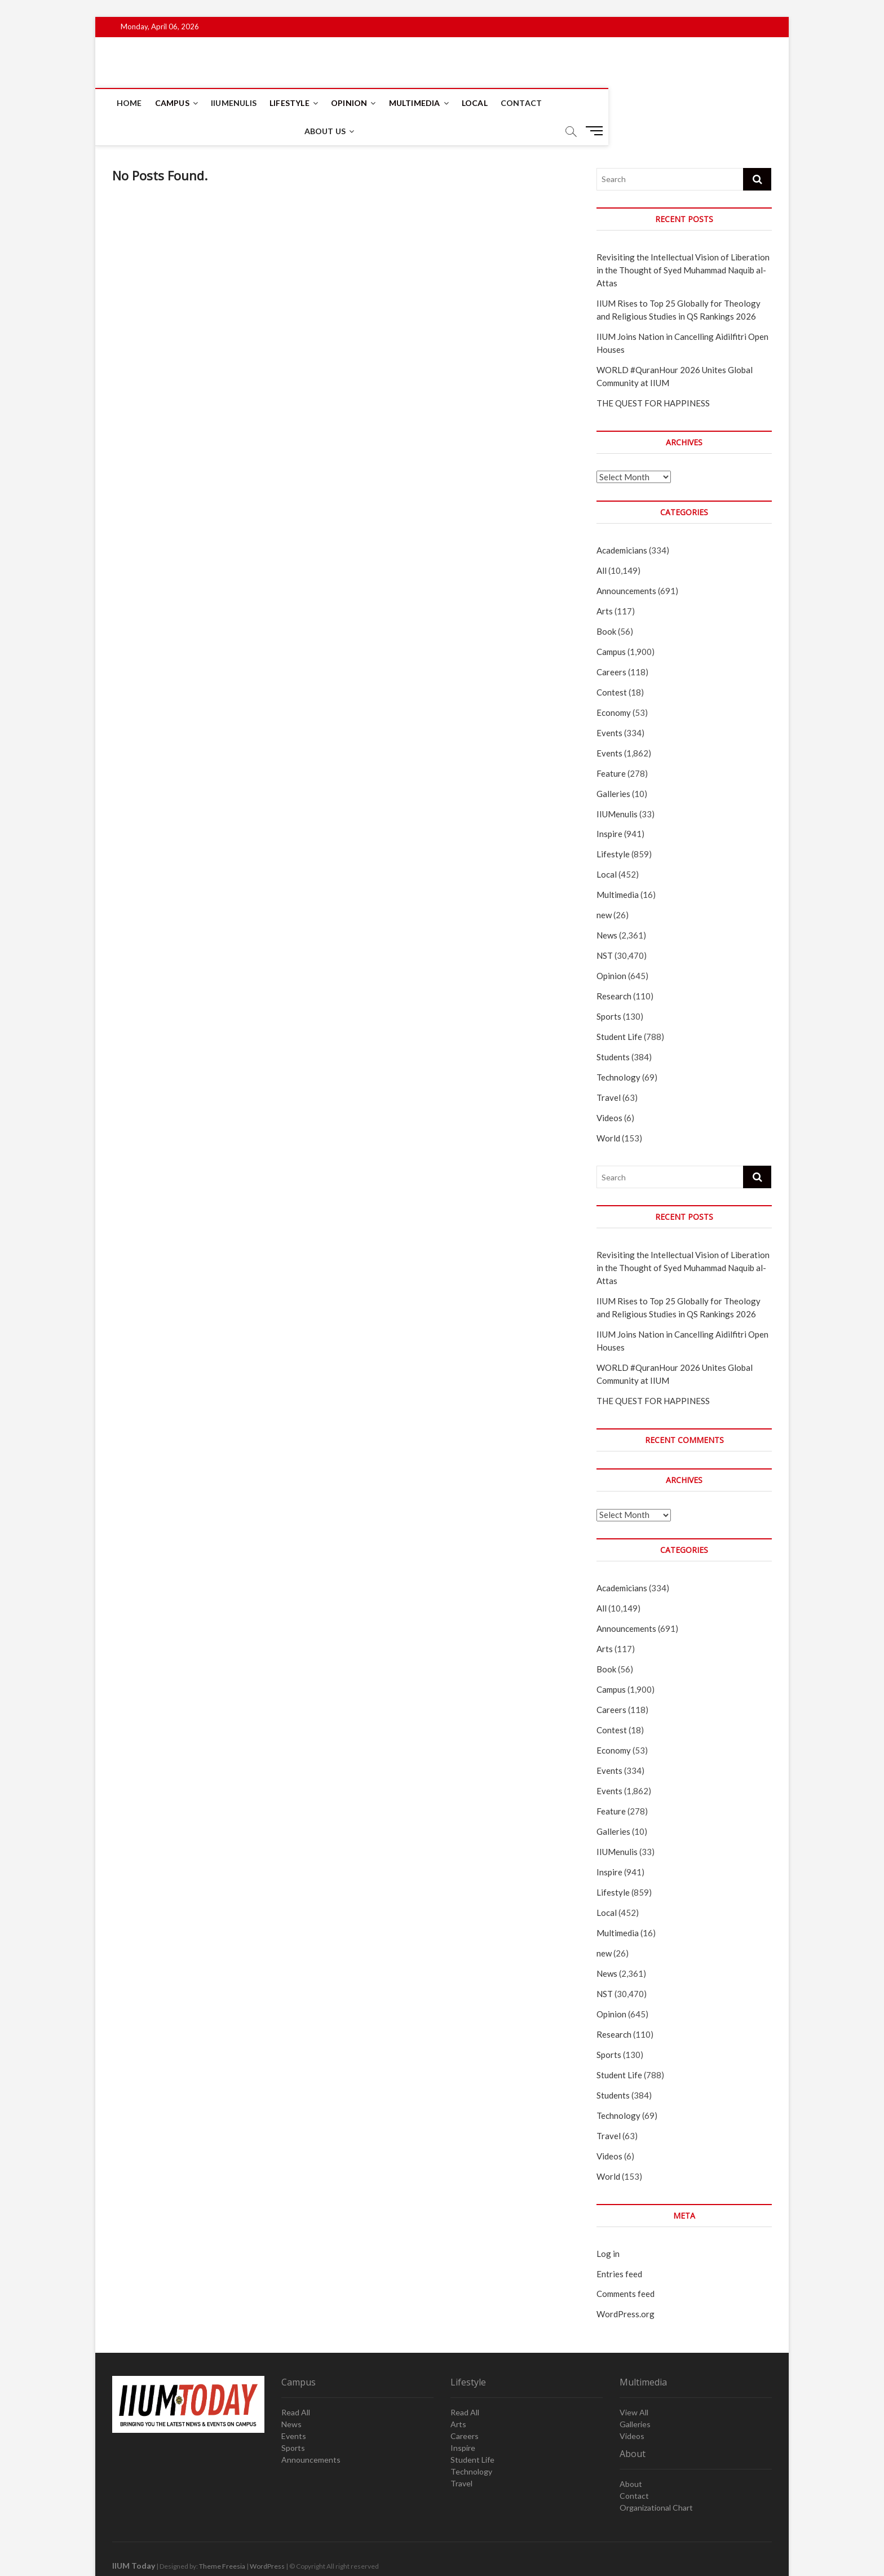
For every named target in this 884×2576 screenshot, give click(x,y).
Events (609, 705)
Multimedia (415, 103)
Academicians (621, 522)
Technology (618, 1049)
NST (604, 928)
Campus (173, 103)
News (606, 907)
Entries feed (619, 2246)
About (631, 2456)
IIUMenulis (235, 103)
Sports (608, 989)
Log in (608, 2226)
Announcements (626, 563)
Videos (609, 1090)
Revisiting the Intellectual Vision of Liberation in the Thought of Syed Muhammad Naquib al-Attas (683, 242)
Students (613, 1029)
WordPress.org (625, 2286)
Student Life (619, 1009)
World (608, 1110)
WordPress (267, 2538)
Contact (522, 103)
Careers (611, 644)
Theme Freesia (222, 2538)
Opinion (350, 103)
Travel (608, 1070)
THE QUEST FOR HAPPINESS (653, 375)
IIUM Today (133, 2538)
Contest (611, 665)
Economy (613, 685)
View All (634, 2384)
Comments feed (625, 2266)
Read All (295, 2384)
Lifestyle (291, 103)
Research (613, 968)
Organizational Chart (656, 2480)
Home (130, 103)
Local (476, 103)
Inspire (609, 806)
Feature (611, 746)
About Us (577, 103)
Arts (604, 583)
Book (606, 604)
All (601, 543)
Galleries (613, 766)
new (604, 887)
